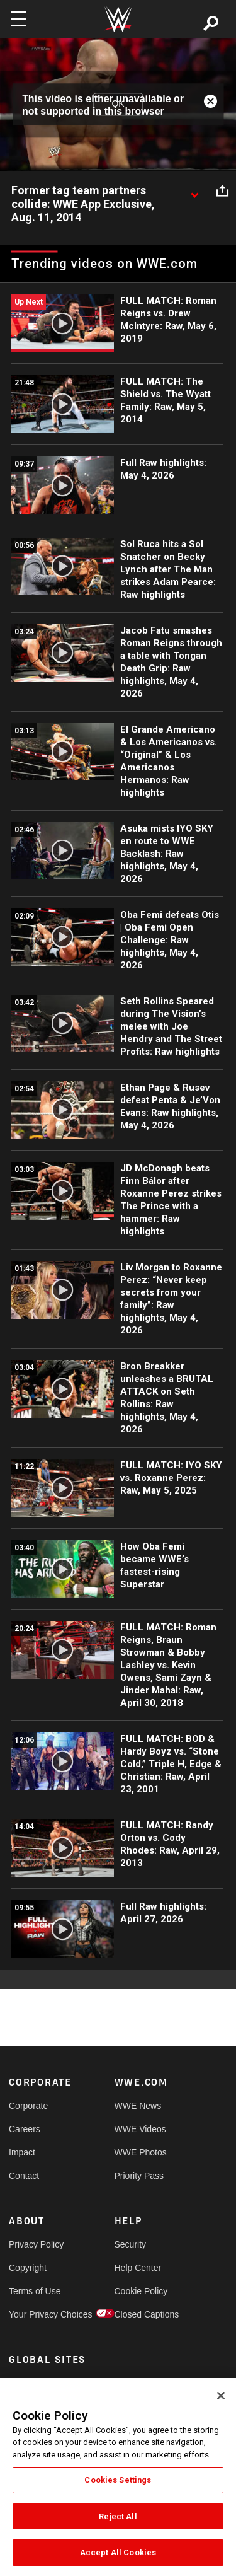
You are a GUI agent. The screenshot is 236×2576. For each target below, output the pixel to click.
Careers (24, 2129)
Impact (22, 2152)
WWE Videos (140, 2129)
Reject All (118, 2516)
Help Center (138, 2268)
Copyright (28, 2268)
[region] (118, 2477)
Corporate (28, 2106)
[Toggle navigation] (18, 19)
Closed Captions (141, 2314)
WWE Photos (141, 2152)
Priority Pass (139, 2176)
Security (131, 2244)
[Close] (221, 2396)
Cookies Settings (117, 2480)
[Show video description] (194, 191)
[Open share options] (222, 191)
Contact (24, 2176)
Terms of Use (34, 2291)
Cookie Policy (141, 2291)
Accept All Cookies (118, 2552)
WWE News (138, 2106)
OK (117, 104)
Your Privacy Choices (35, 2314)
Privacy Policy (35, 2244)
